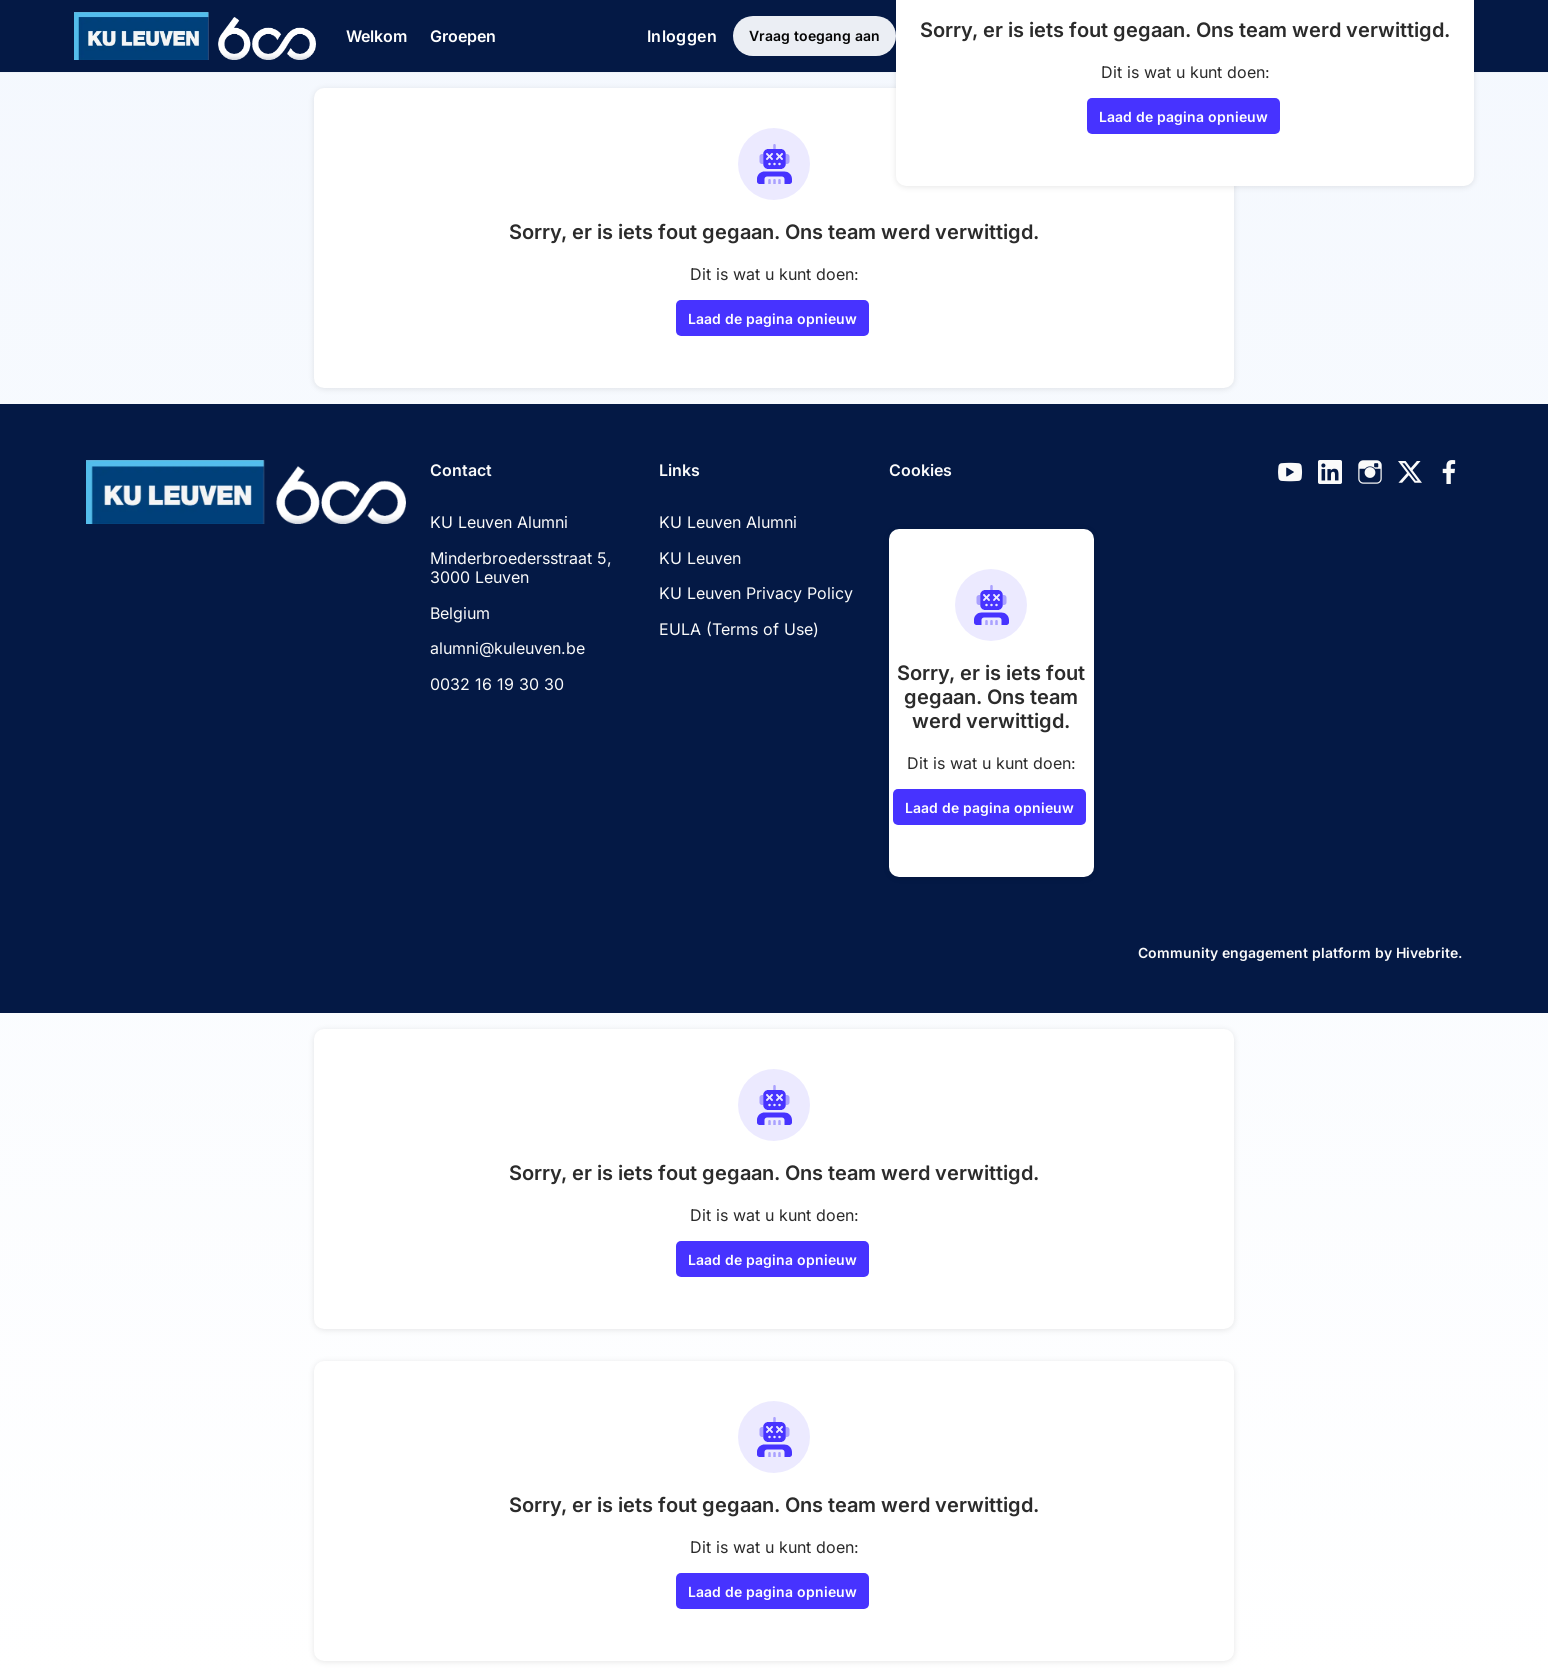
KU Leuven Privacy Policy (756, 593)
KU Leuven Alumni (728, 522)
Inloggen (682, 36)
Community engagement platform (1254, 952)
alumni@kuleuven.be (507, 648)
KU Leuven (700, 558)
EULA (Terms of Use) (739, 629)
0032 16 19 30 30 (497, 684)
